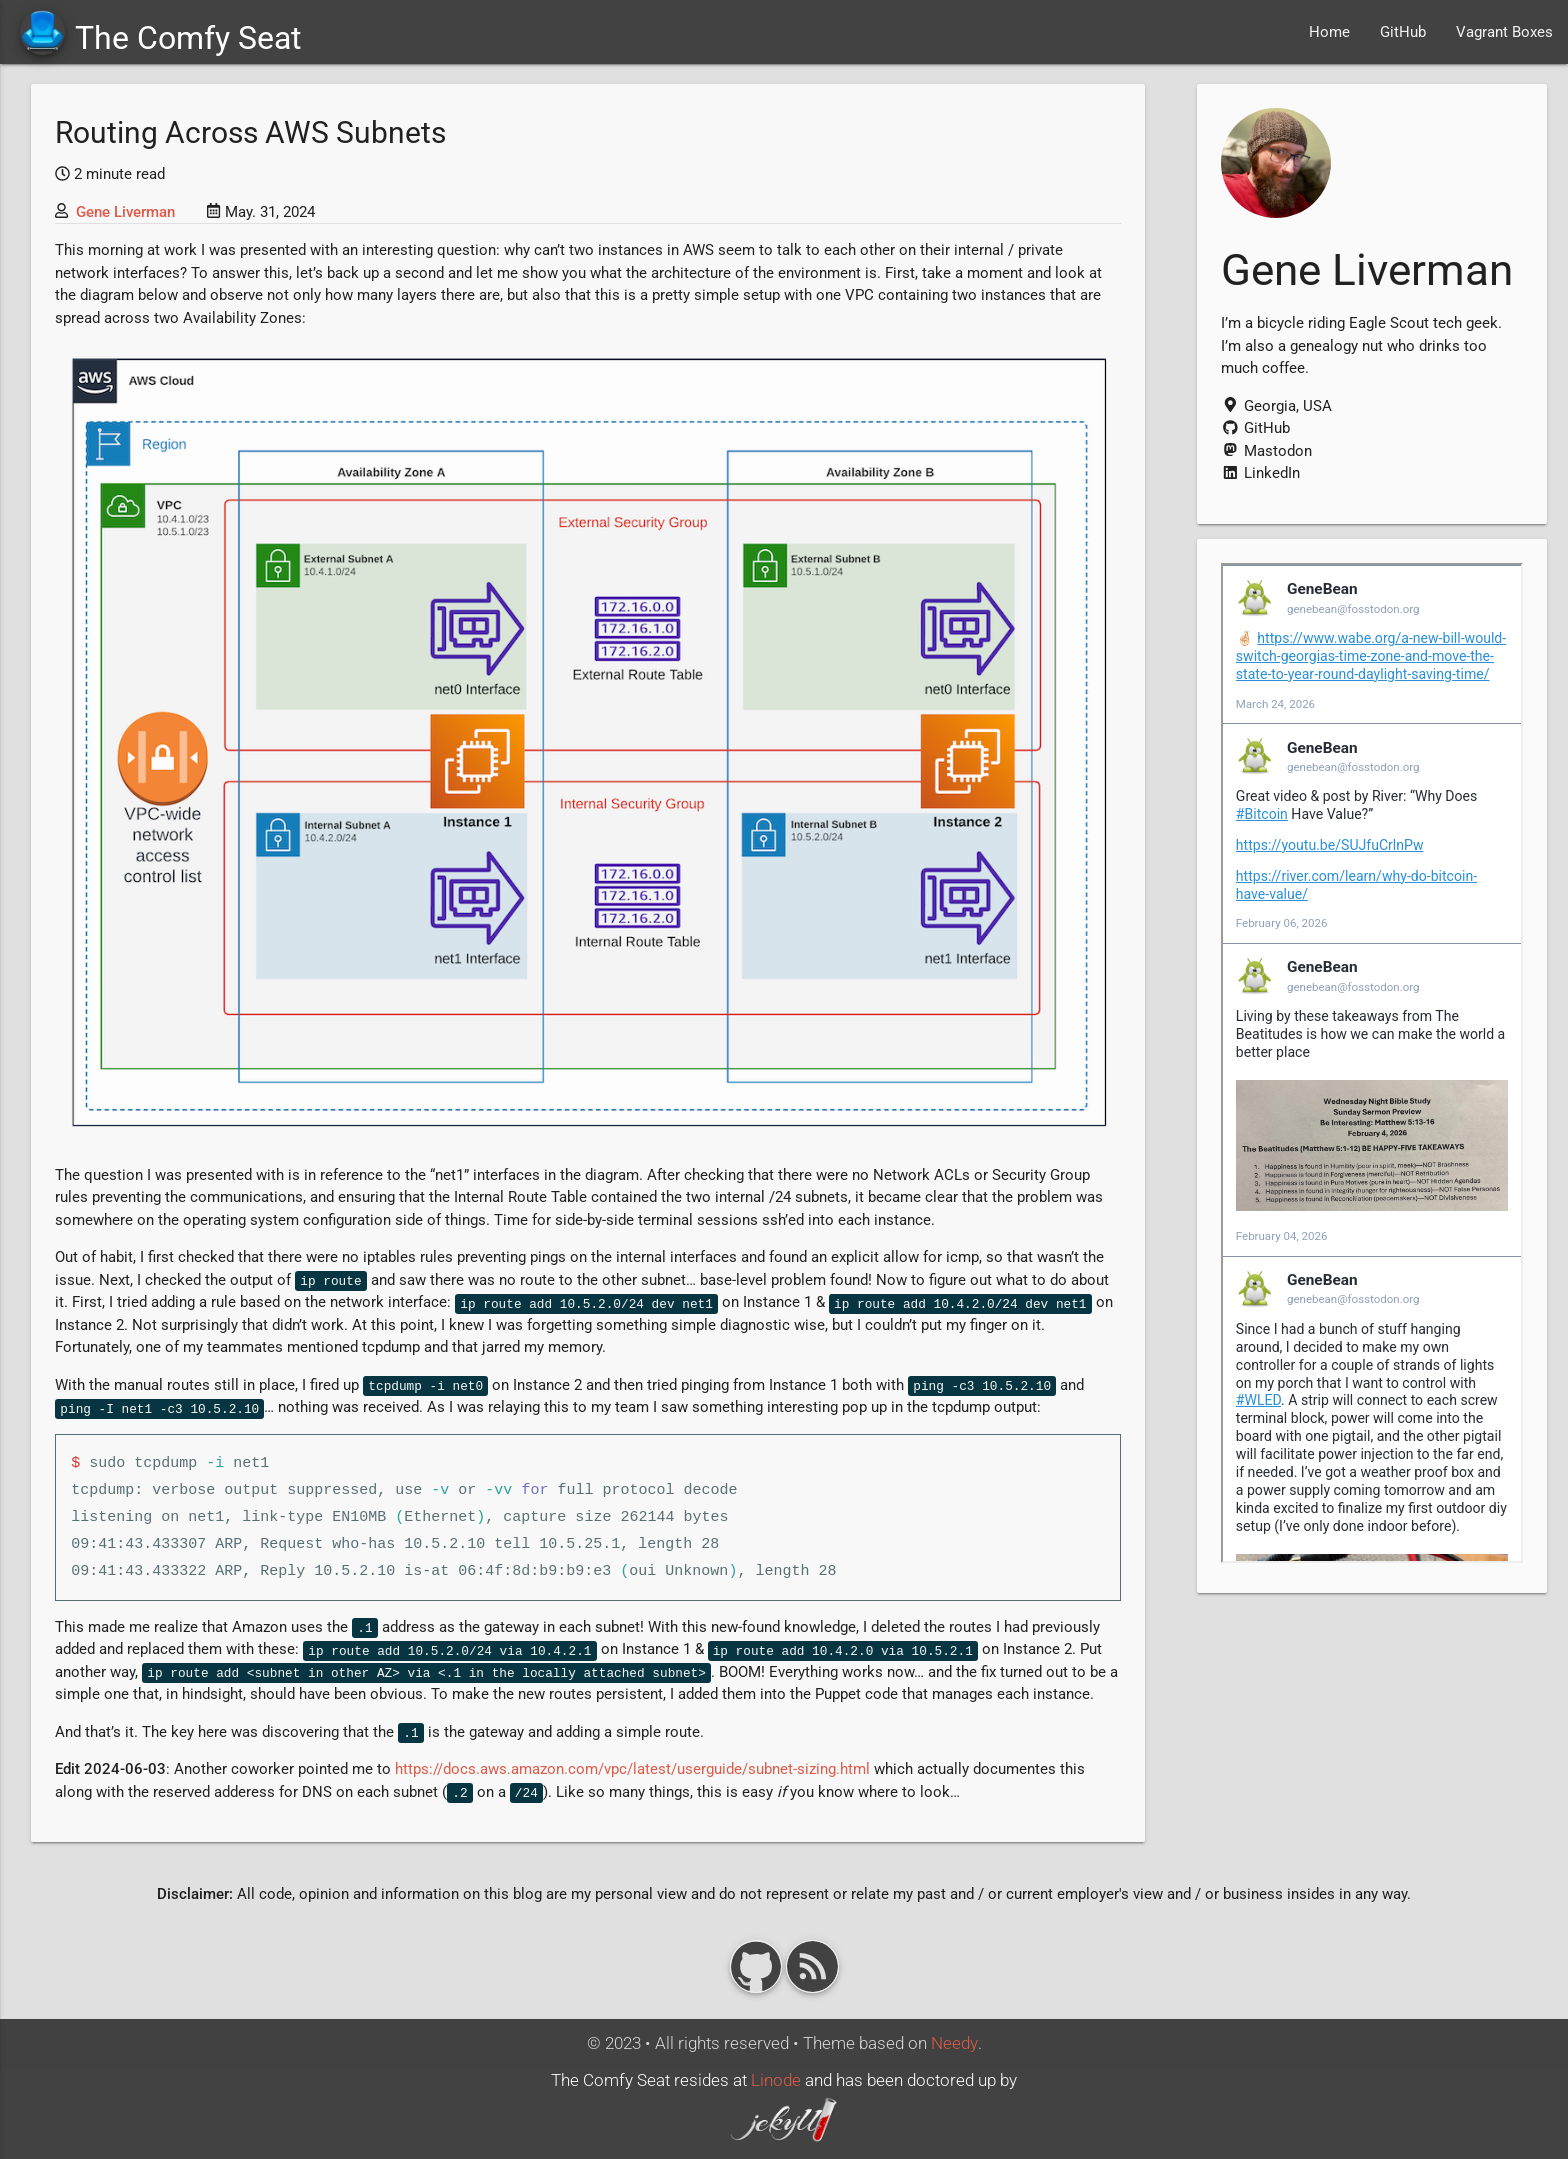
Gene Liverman (125, 212)
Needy (954, 2043)
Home (1329, 32)
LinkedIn (1260, 473)
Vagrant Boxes (1504, 32)
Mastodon (1266, 451)
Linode (776, 2080)
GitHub (1403, 32)
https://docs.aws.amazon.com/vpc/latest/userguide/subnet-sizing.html (632, 1769)
